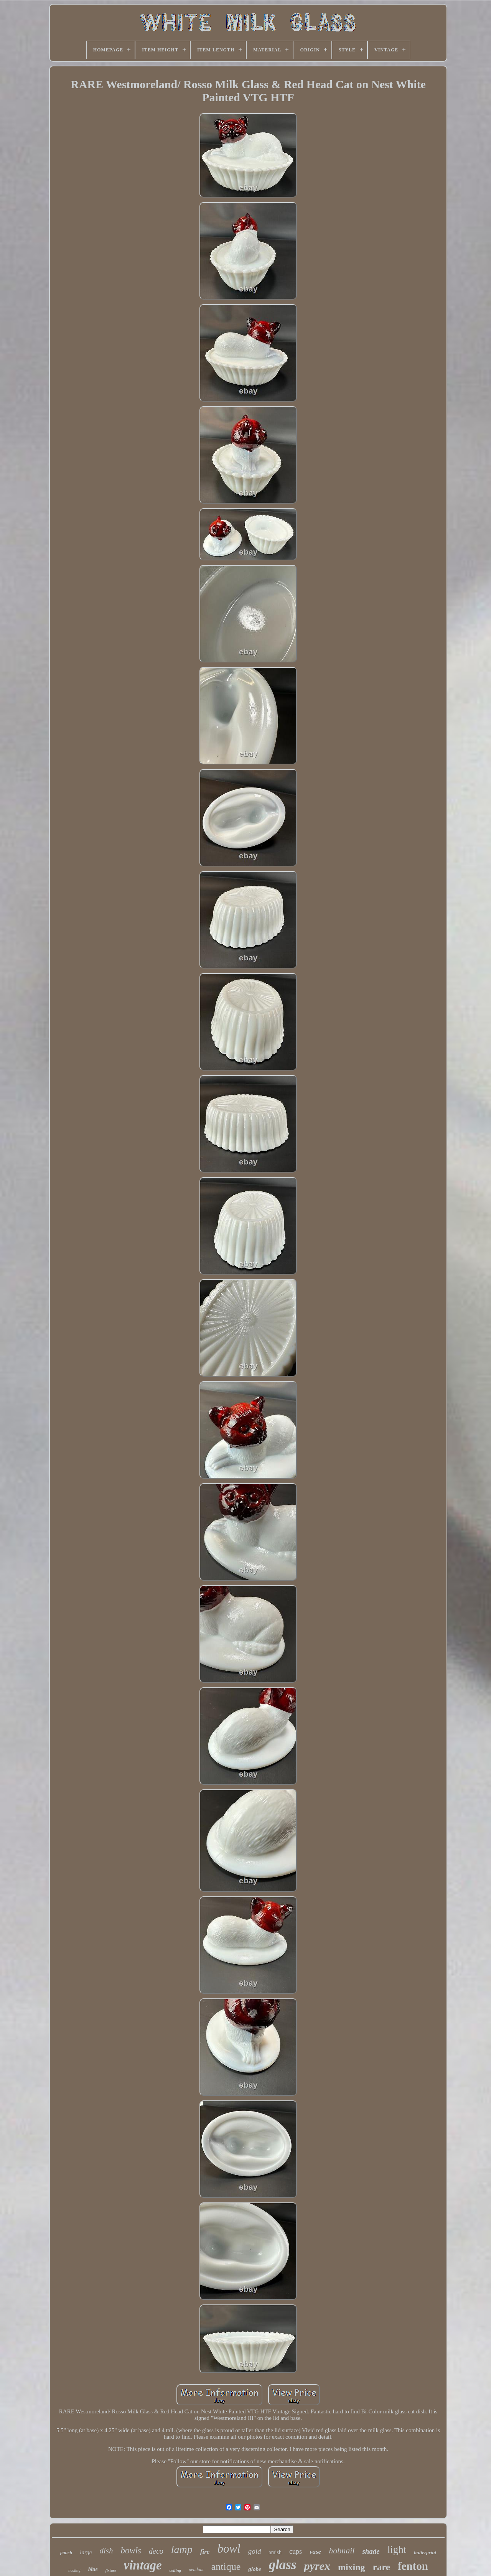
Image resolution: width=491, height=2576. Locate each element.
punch (66, 2552)
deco (156, 2551)
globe (254, 2569)
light (397, 2549)
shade (370, 2551)
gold (254, 2551)
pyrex (317, 2566)
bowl (228, 2548)
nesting (74, 2570)
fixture (110, 2570)
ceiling (175, 2570)
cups (295, 2551)
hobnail (341, 2550)
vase (315, 2551)
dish (106, 2550)
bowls (130, 2550)
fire (205, 2551)
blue (93, 2569)
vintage (143, 2565)
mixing (351, 2567)
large (86, 2552)
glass (283, 2564)
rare (381, 2567)
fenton (413, 2566)
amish (275, 2552)
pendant (196, 2569)
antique (226, 2566)
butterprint (425, 2552)
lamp (182, 2549)
